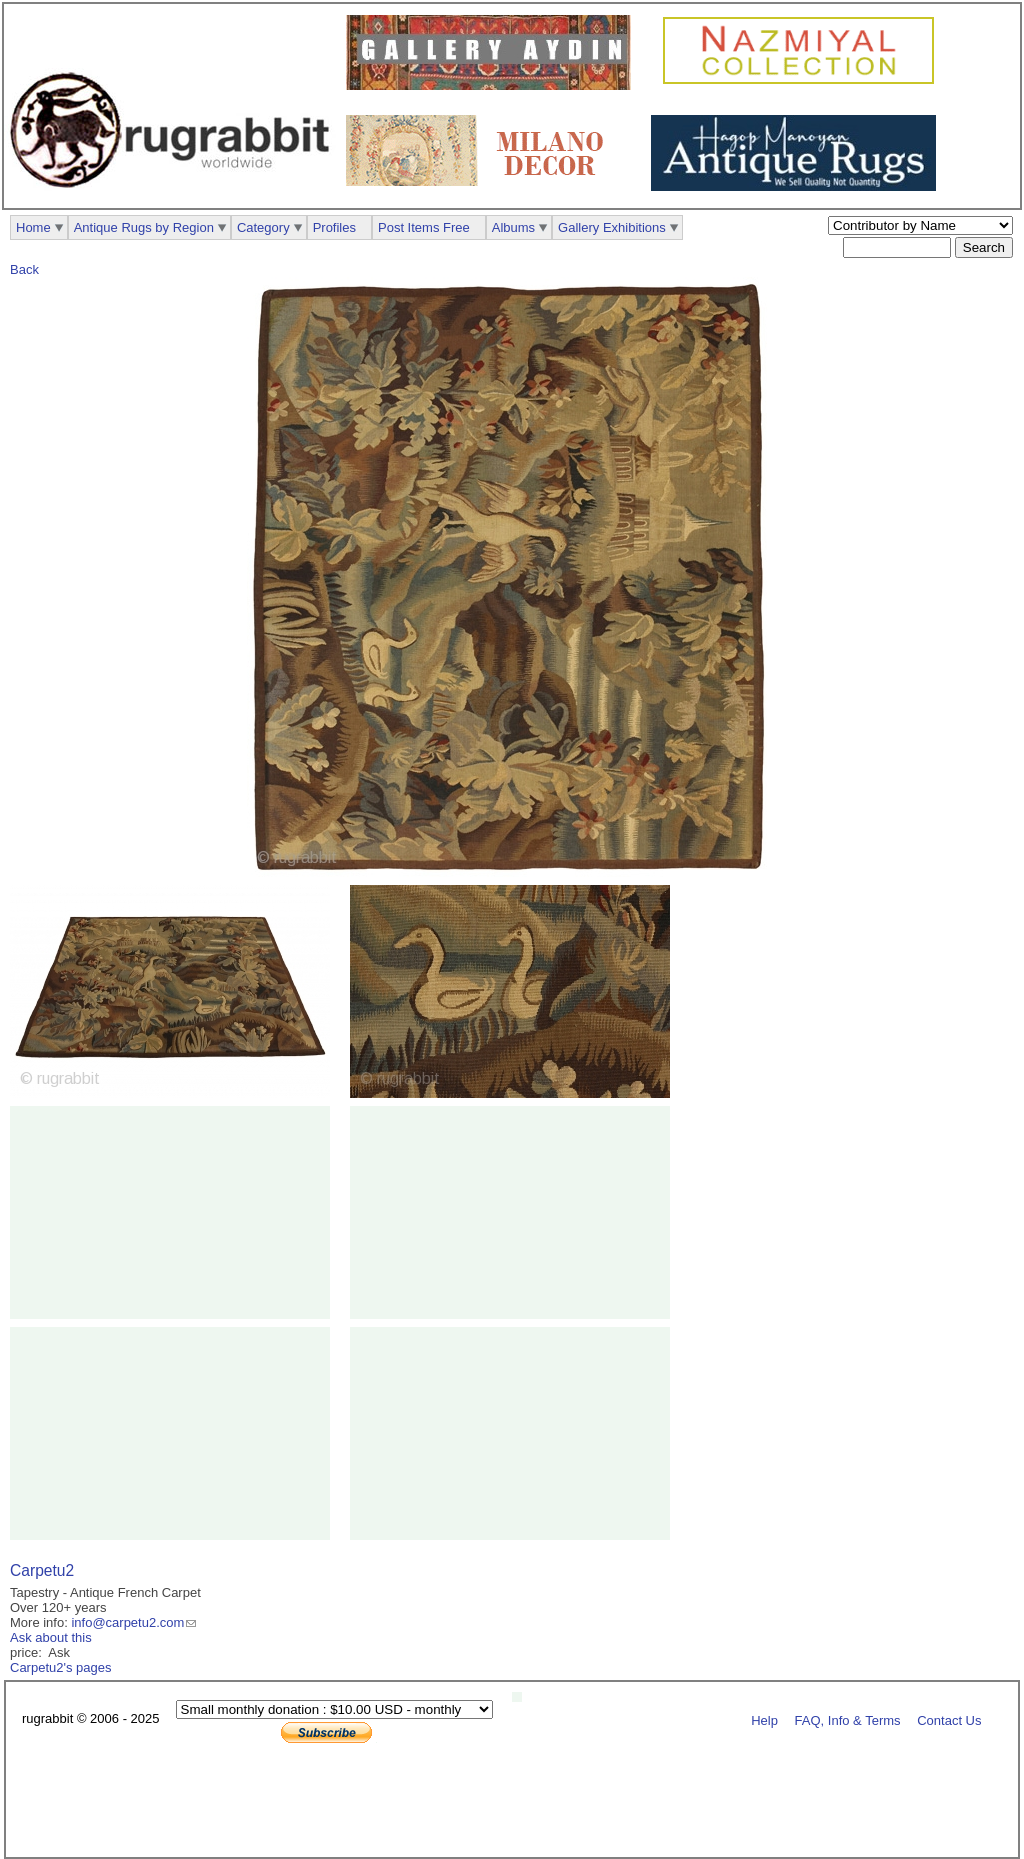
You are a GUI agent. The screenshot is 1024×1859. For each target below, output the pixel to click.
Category (263, 227)
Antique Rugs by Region (144, 227)
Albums (513, 227)
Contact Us (949, 1719)
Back (24, 269)
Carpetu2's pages (61, 1667)
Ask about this (51, 1637)
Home (33, 227)
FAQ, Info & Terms (848, 1719)
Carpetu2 (42, 1570)
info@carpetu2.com (127, 1622)
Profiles (334, 227)
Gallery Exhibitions (612, 227)
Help (764, 1719)
